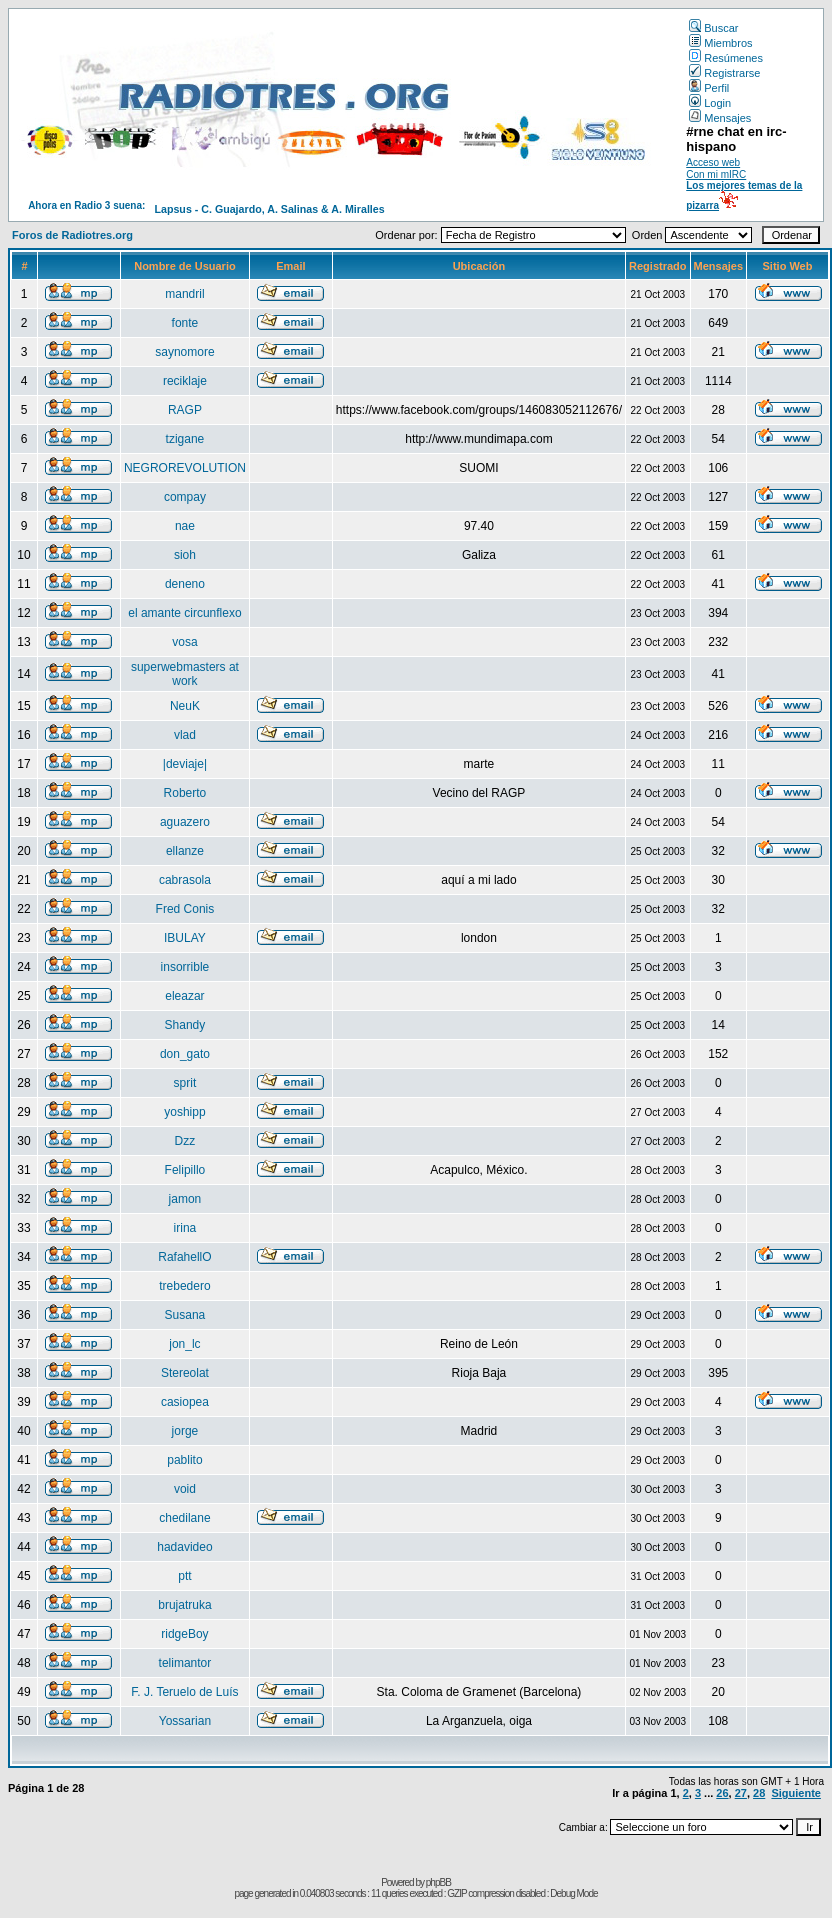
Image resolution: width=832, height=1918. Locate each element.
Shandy (185, 1025)
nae (185, 526)
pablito (184, 1460)
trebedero (184, 1286)
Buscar (713, 28)
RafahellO (184, 1257)
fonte (185, 323)
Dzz (185, 1141)
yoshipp (184, 1112)
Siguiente (796, 1793)
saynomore (184, 352)
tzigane (185, 439)
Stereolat (185, 1373)
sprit (185, 1083)
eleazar (184, 996)
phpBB (438, 1882)
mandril (184, 294)
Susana (185, 1315)
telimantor (185, 1663)
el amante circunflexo (184, 613)
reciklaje (185, 381)
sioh (185, 555)
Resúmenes (726, 58)
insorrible (185, 967)
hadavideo (184, 1547)
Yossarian (185, 1721)
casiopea (185, 1402)
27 (741, 1793)
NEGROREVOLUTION (185, 468)
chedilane (184, 1518)
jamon (185, 1199)
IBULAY (185, 938)
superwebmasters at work (185, 674)
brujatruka (184, 1605)
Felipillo (185, 1170)
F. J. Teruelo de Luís (184, 1692)
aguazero (185, 822)
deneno (185, 584)
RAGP (185, 410)
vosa (184, 642)
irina (185, 1228)
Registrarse (724, 73)
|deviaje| (185, 764)
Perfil (709, 88)
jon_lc (184, 1344)
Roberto (185, 793)
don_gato (185, 1054)
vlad (185, 735)
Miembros (720, 43)
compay (185, 497)
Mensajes (720, 118)
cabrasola (185, 880)
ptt (184, 1576)
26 (722, 1793)
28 (759, 1793)
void (185, 1489)
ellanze (185, 851)
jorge (185, 1431)
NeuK (185, 706)
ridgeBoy (184, 1634)
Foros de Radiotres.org (72, 235)
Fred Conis (185, 909)
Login (710, 103)
